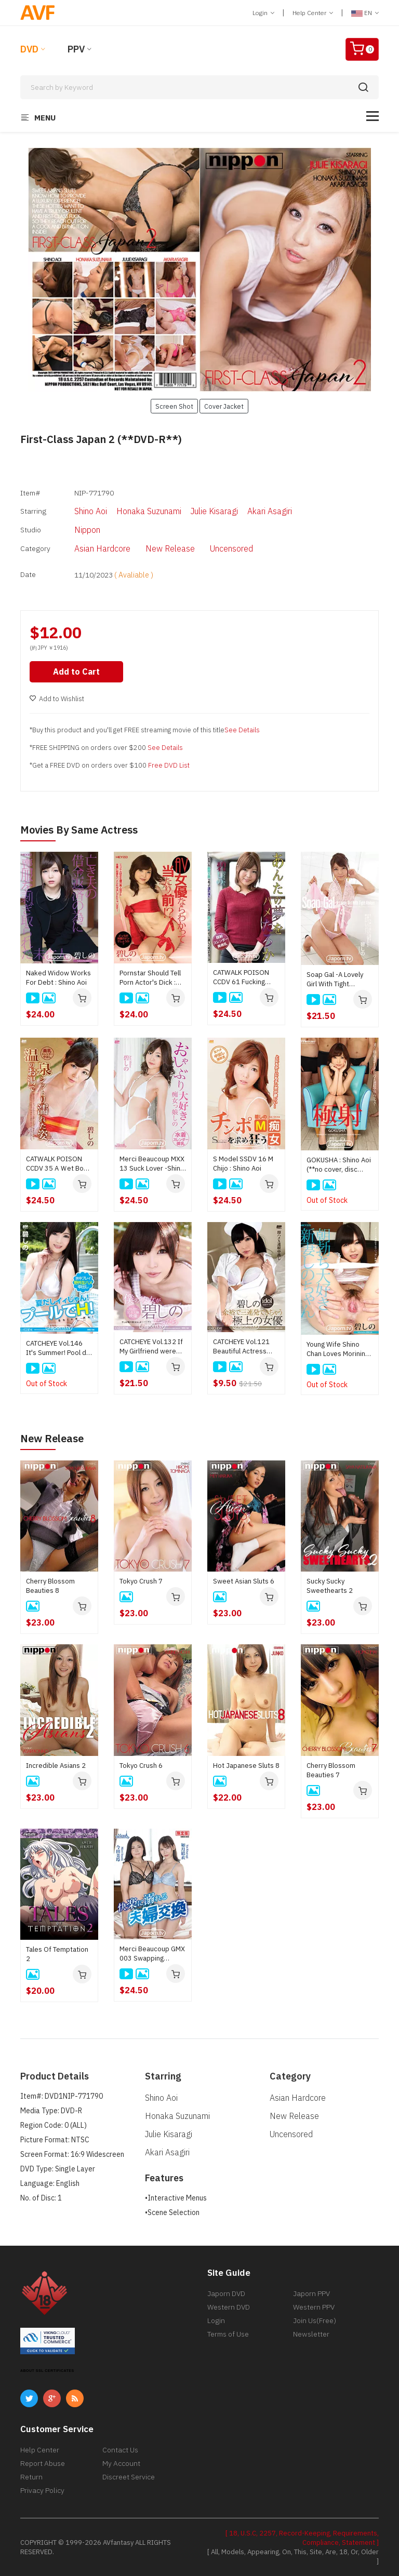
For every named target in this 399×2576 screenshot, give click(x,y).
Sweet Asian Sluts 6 (243, 1580)
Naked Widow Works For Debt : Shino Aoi (58, 977)
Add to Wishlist (57, 698)
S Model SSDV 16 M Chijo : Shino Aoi (243, 1163)
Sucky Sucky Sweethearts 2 (330, 1585)
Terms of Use (228, 2333)
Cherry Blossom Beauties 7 (331, 1770)
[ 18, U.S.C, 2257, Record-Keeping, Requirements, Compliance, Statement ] (302, 2537)
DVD (29, 49)
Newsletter (311, 2333)
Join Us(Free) (314, 2320)
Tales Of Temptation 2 (57, 1953)
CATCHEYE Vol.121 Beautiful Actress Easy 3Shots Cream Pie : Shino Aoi (243, 1346)
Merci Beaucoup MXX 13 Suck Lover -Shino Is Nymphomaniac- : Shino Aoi (151, 1163)
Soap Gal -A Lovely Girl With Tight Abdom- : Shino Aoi (336, 979)
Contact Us (120, 2449)
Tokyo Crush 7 (141, 1580)
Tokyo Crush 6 (141, 1765)
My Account (121, 2462)
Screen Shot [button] (174, 406)
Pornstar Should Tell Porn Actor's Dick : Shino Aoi (150, 977)
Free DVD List (169, 764)
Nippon (87, 530)
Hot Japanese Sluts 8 (246, 1765)
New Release (170, 548)
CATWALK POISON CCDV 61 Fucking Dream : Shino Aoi (241, 977)
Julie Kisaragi (214, 511)
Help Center (312, 13)
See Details (242, 729)
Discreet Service (128, 2476)
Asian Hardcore (102, 548)
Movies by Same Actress (79, 829)
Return (31, 2476)
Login (263, 13)
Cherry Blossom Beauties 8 (50, 1585)
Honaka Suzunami (148, 511)
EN (365, 13)
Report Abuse (42, 2462)
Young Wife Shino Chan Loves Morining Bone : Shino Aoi (338, 1348)
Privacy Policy (42, 2489)
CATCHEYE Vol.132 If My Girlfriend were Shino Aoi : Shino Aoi (151, 1346)
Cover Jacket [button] (224, 406)
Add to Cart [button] (76, 671)
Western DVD (228, 2306)
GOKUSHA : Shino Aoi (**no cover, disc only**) (339, 1164)
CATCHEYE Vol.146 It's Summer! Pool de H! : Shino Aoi (58, 1347)
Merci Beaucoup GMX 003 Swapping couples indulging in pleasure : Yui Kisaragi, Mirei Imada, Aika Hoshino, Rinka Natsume (152, 1953)
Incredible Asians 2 (56, 1765)
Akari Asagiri (269, 511)
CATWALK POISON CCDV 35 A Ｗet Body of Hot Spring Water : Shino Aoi (58, 1163)
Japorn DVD (226, 2293)
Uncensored (231, 548)
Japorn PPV (311, 2293)
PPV (76, 49)
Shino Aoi (90, 511)
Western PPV (314, 2306)
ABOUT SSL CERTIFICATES (47, 2370)
